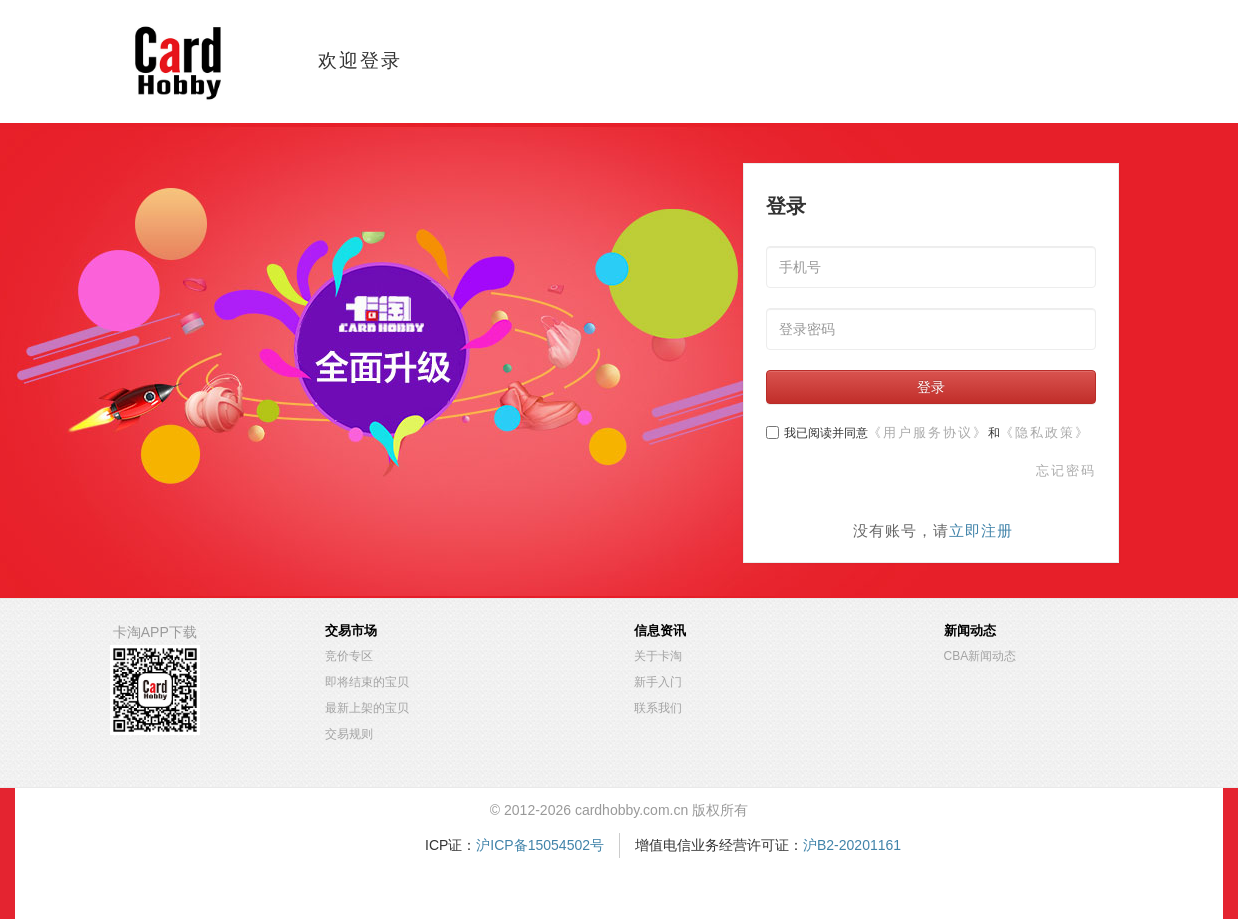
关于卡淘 (658, 656)
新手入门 (658, 682)
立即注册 (981, 530)
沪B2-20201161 (852, 845)
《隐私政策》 (1045, 432)
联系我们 (658, 708)
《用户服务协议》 (928, 432)
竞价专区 (349, 656)
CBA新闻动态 (980, 656)
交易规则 (349, 734)
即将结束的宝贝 (367, 682)
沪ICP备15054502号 (540, 845)
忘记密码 (1066, 470)
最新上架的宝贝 (367, 708)
